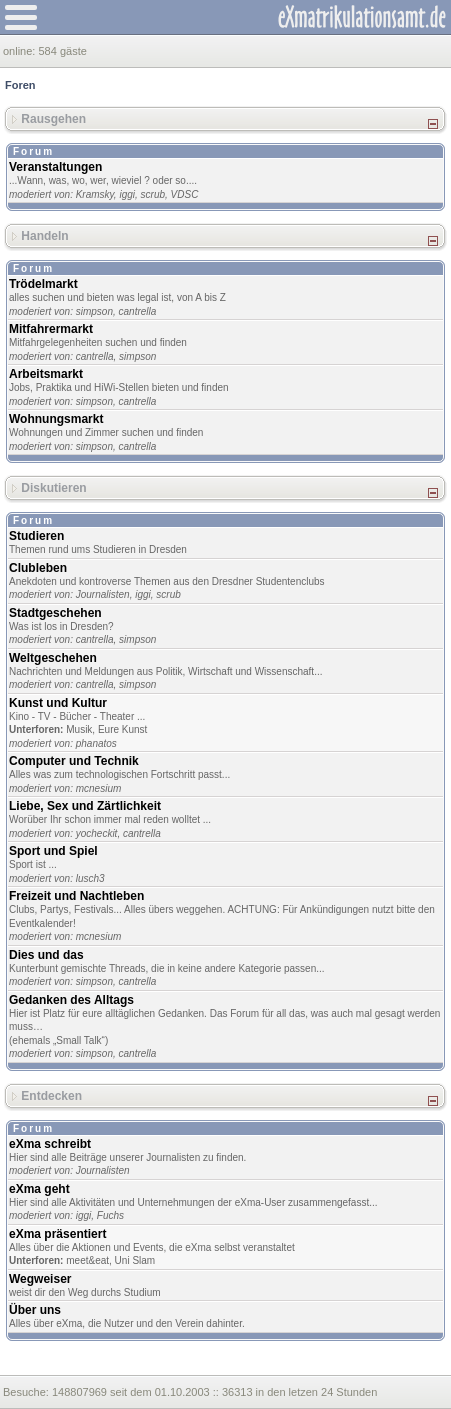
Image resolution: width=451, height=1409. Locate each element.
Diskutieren (53, 488)
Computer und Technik (74, 761)
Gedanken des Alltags (71, 1000)
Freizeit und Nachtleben (76, 896)
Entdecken (51, 1095)
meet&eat (87, 1260)
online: (20, 51)
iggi (127, 194)
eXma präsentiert (57, 1234)
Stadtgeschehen (55, 613)
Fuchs (110, 1215)
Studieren (36, 536)
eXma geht (39, 1189)
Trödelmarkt (43, 284)
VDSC (185, 194)
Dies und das (46, 955)
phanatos (96, 743)
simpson (94, 311)
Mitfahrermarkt (51, 329)
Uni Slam (135, 1260)
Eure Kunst (122, 729)
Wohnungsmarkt (56, 419)
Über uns (35, 1310)
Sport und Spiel (53, 851)
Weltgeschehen (53, 658)
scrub (153, 194)
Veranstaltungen (55, 167)
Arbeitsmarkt (46, 374)
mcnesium (99, 788)
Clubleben (38, 568)
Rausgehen (53, 119)
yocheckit (97, 833)
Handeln (44, 236)
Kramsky (95, 194)
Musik (79, 729)
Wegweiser (40, 1279)
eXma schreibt (50, 1144)
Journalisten (103, 594)
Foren (20, 85)
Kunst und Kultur (58, 703)
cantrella (138, 311)
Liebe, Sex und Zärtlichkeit (85, 806)
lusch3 (90, 878)
